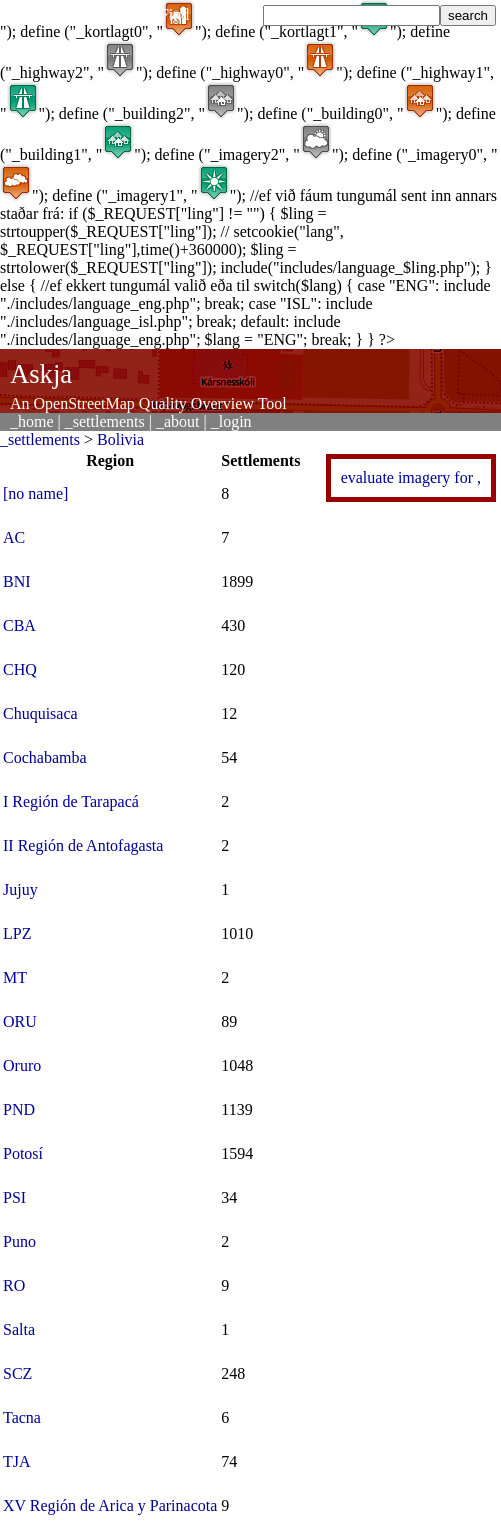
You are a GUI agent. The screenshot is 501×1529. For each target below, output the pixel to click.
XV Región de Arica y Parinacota (110, 1505)
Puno (19, 1241)
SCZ (17, 1373)
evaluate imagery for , (411, 477)
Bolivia (120, 439)
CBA (19, 625)
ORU (20, 1021)
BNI (17, 581)
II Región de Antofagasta (83, 845)
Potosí (23, 1153)
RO (14, 1285)
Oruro (22, 1065)
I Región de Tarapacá (71, 801)
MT (15, 977)
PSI (14, 1197)
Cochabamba (45, 757)
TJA (17, 1461)
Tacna (22, 1417)
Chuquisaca (40, 713)
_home (32, 421)
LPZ (17, 933)
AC (14, 537)
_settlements (105, 421)
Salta (19, 1329)
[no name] (35, 493)
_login (231, 421)
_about (178, 421)
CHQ (20, 669)
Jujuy (20, 889)
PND (19, 1109)
